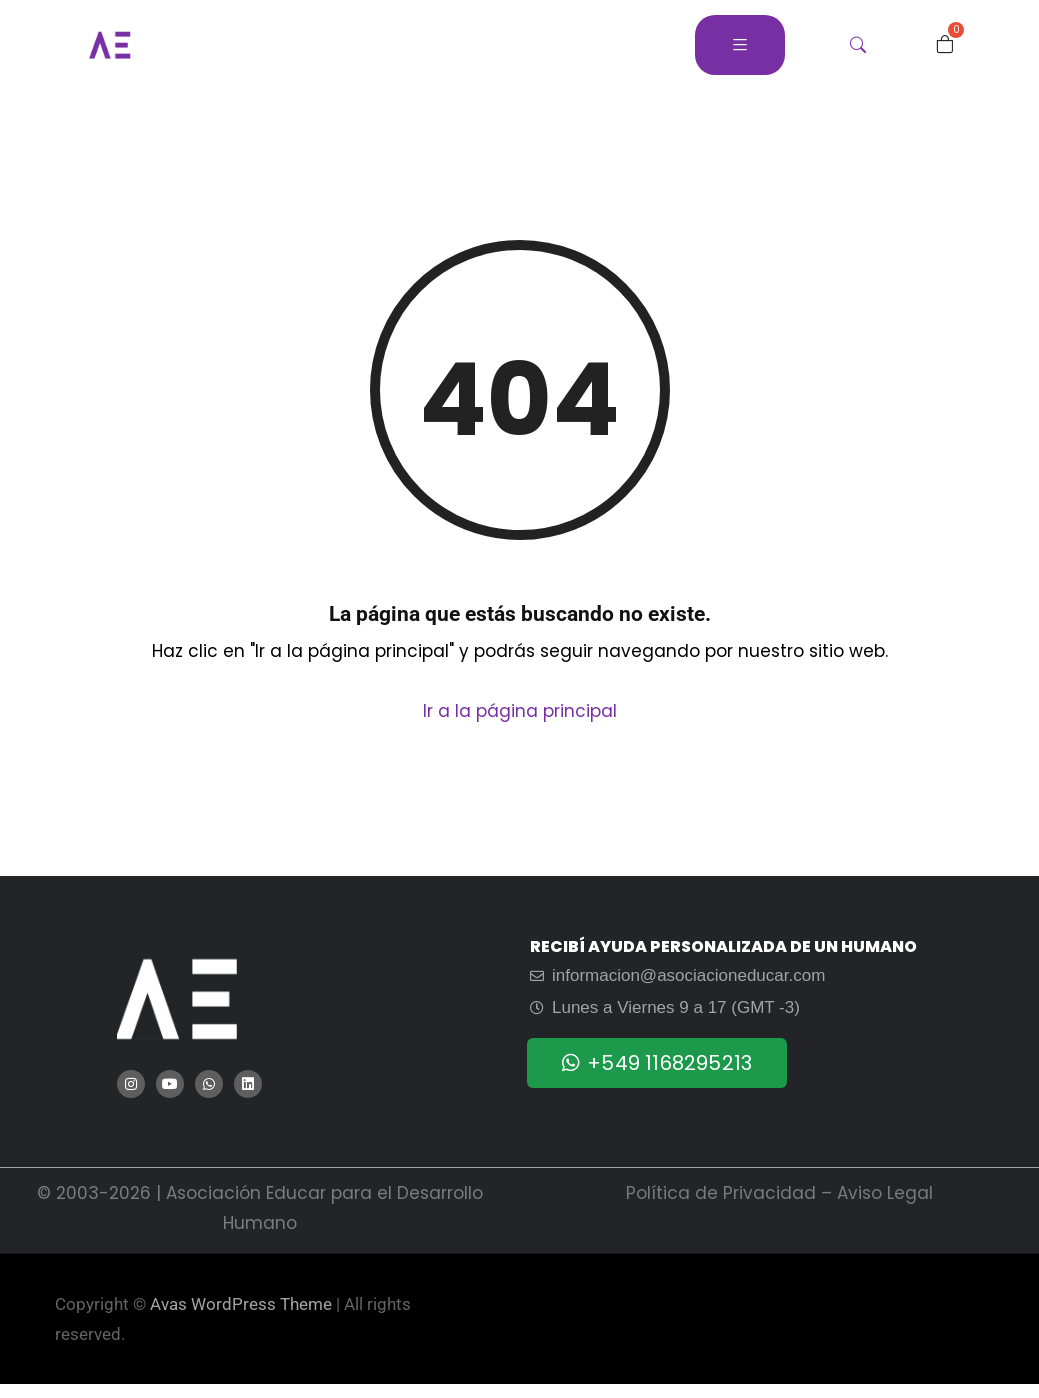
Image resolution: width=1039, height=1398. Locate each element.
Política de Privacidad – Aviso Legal (779, 1193)
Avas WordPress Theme (241, 1304)
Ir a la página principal (520, 711)
